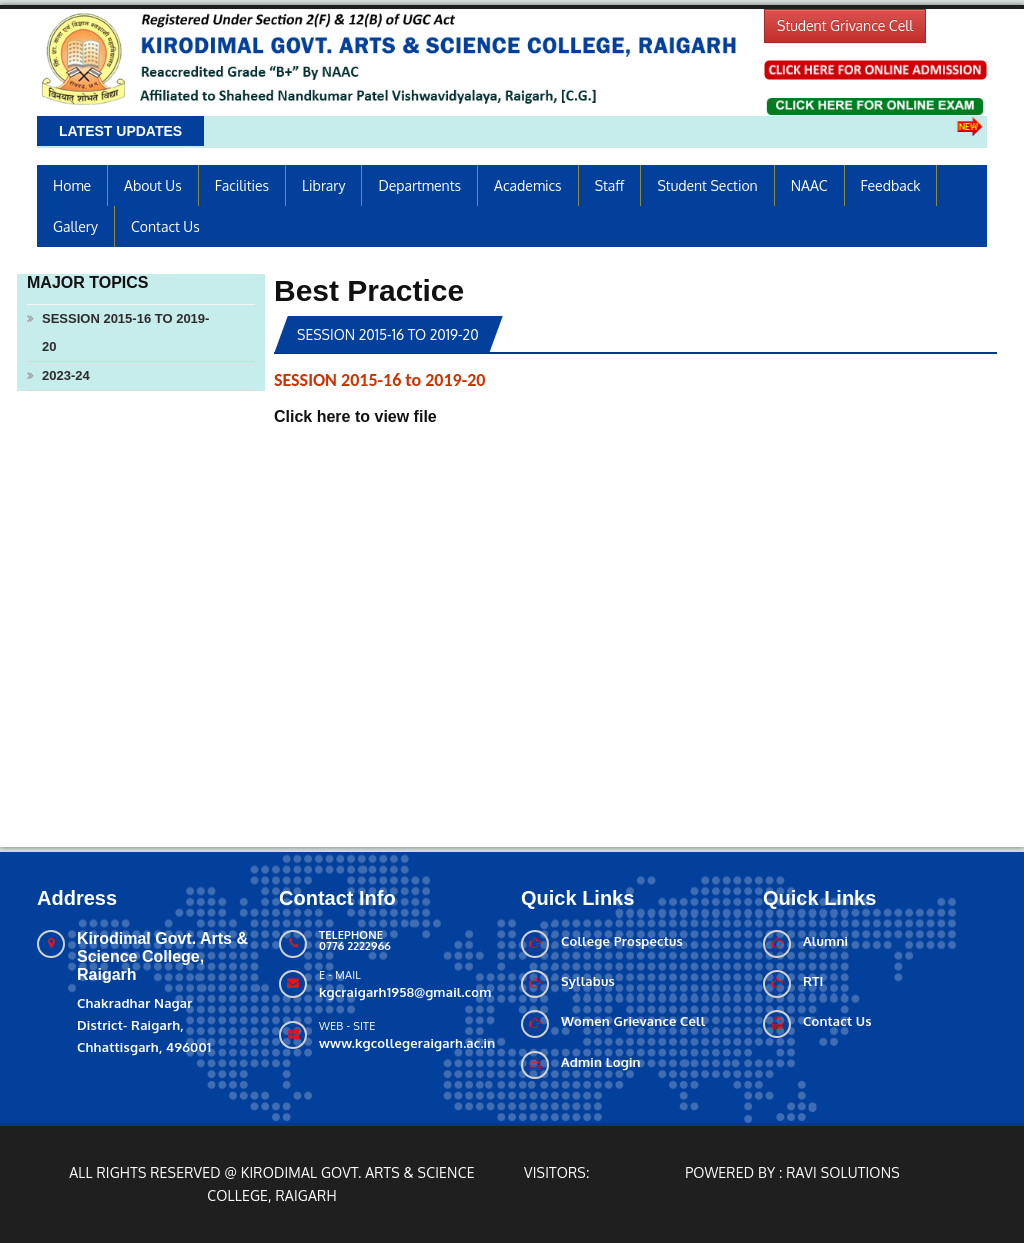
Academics (528, 185)
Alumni (825, 941)
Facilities (242, 185)
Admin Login (601, 1062)
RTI (813, 981)
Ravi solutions (843, 1172)
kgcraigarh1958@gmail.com (405, 992)
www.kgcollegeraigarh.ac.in (407, 1043)
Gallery (75, 226)
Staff (610, 185)
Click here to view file (355, 416)
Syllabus (588, 981)
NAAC (809, 185)
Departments (419, 185)
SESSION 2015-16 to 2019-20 (125, 332)
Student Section (707, 185)
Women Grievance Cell (633, 1021)
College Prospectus (622, 941)
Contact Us (165, 226)
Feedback (891, 185)
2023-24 (66, 375)
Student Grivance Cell (845, 25)
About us (153, 185)
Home (72, 185)
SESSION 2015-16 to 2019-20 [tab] (388, 334)
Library (323, 185)
